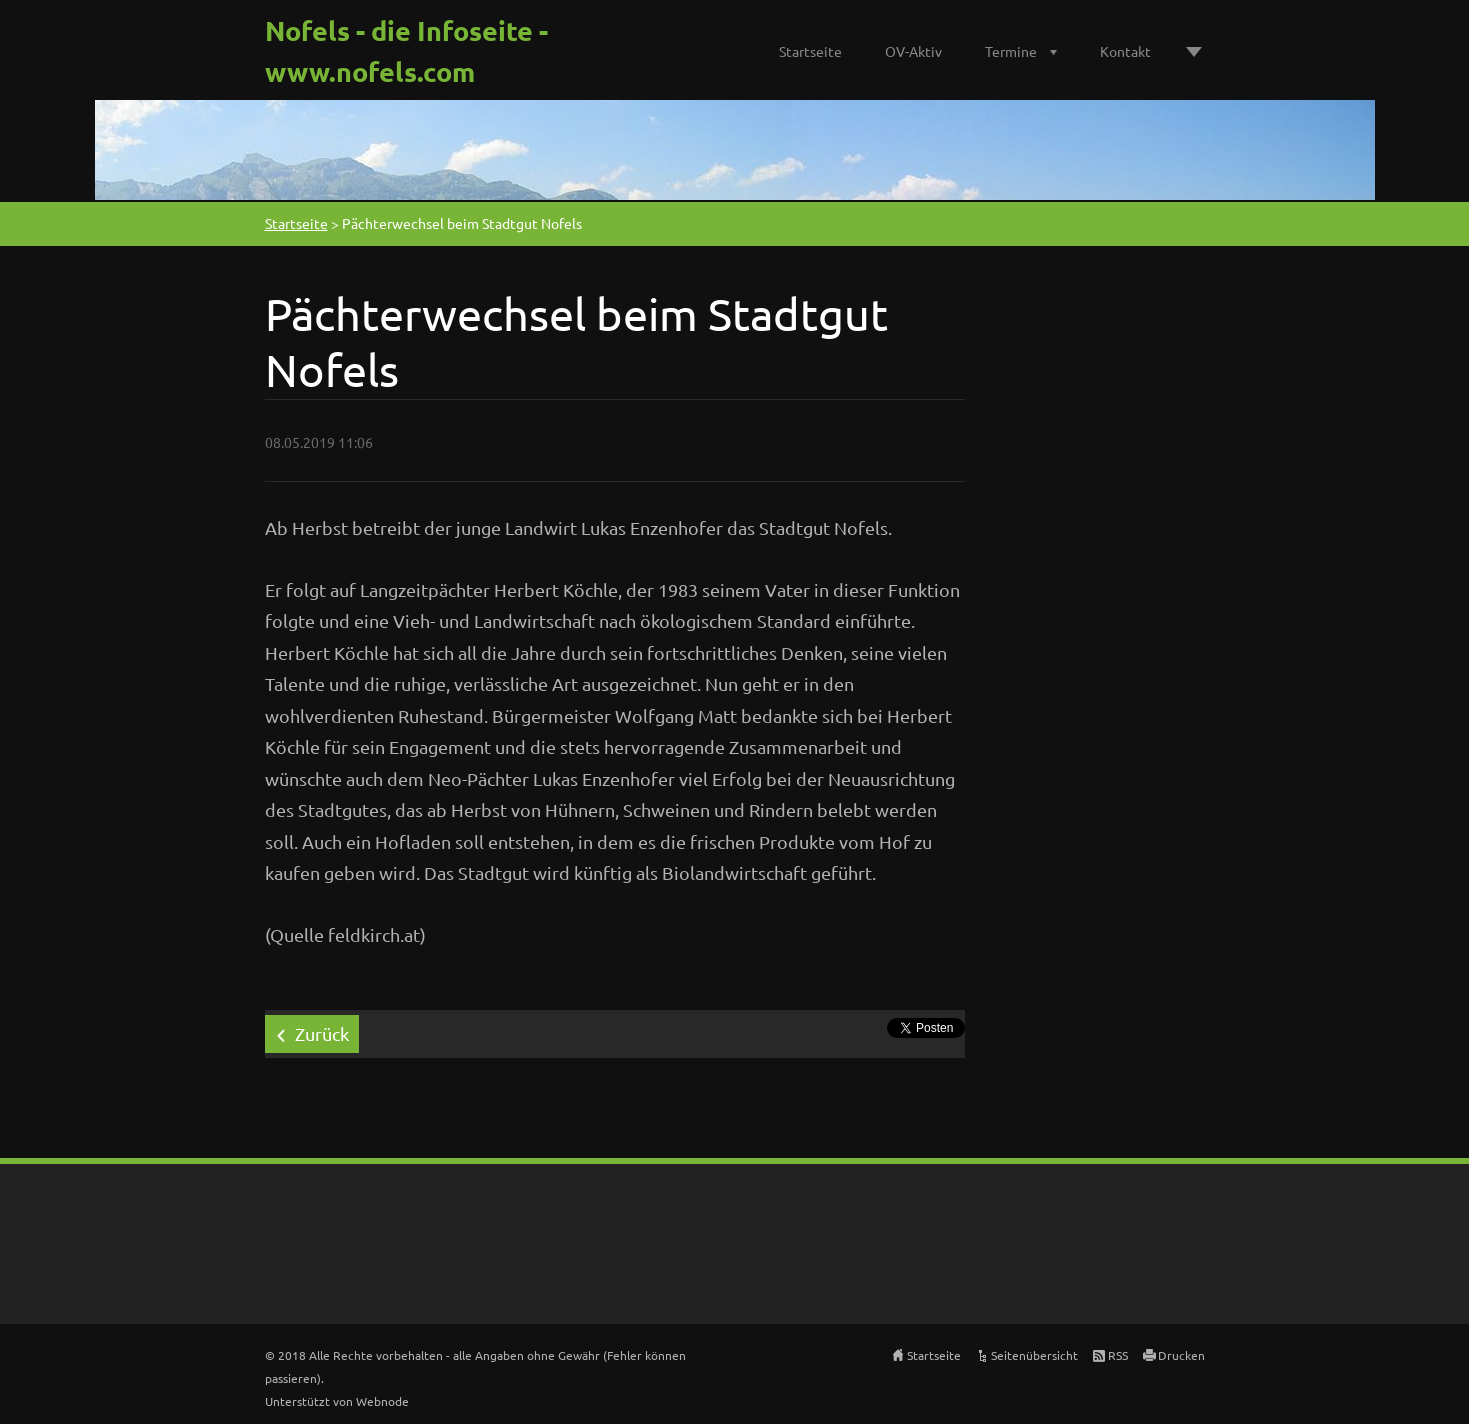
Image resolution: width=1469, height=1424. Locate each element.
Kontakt (1125, 51)
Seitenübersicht (1034, 1355)
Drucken (1181, 1355)
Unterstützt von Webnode (337, 1401)
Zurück (322, 1033)
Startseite (810, 51)
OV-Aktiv (913, 51)
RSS (1118, 1355)
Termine (1011, 51)
